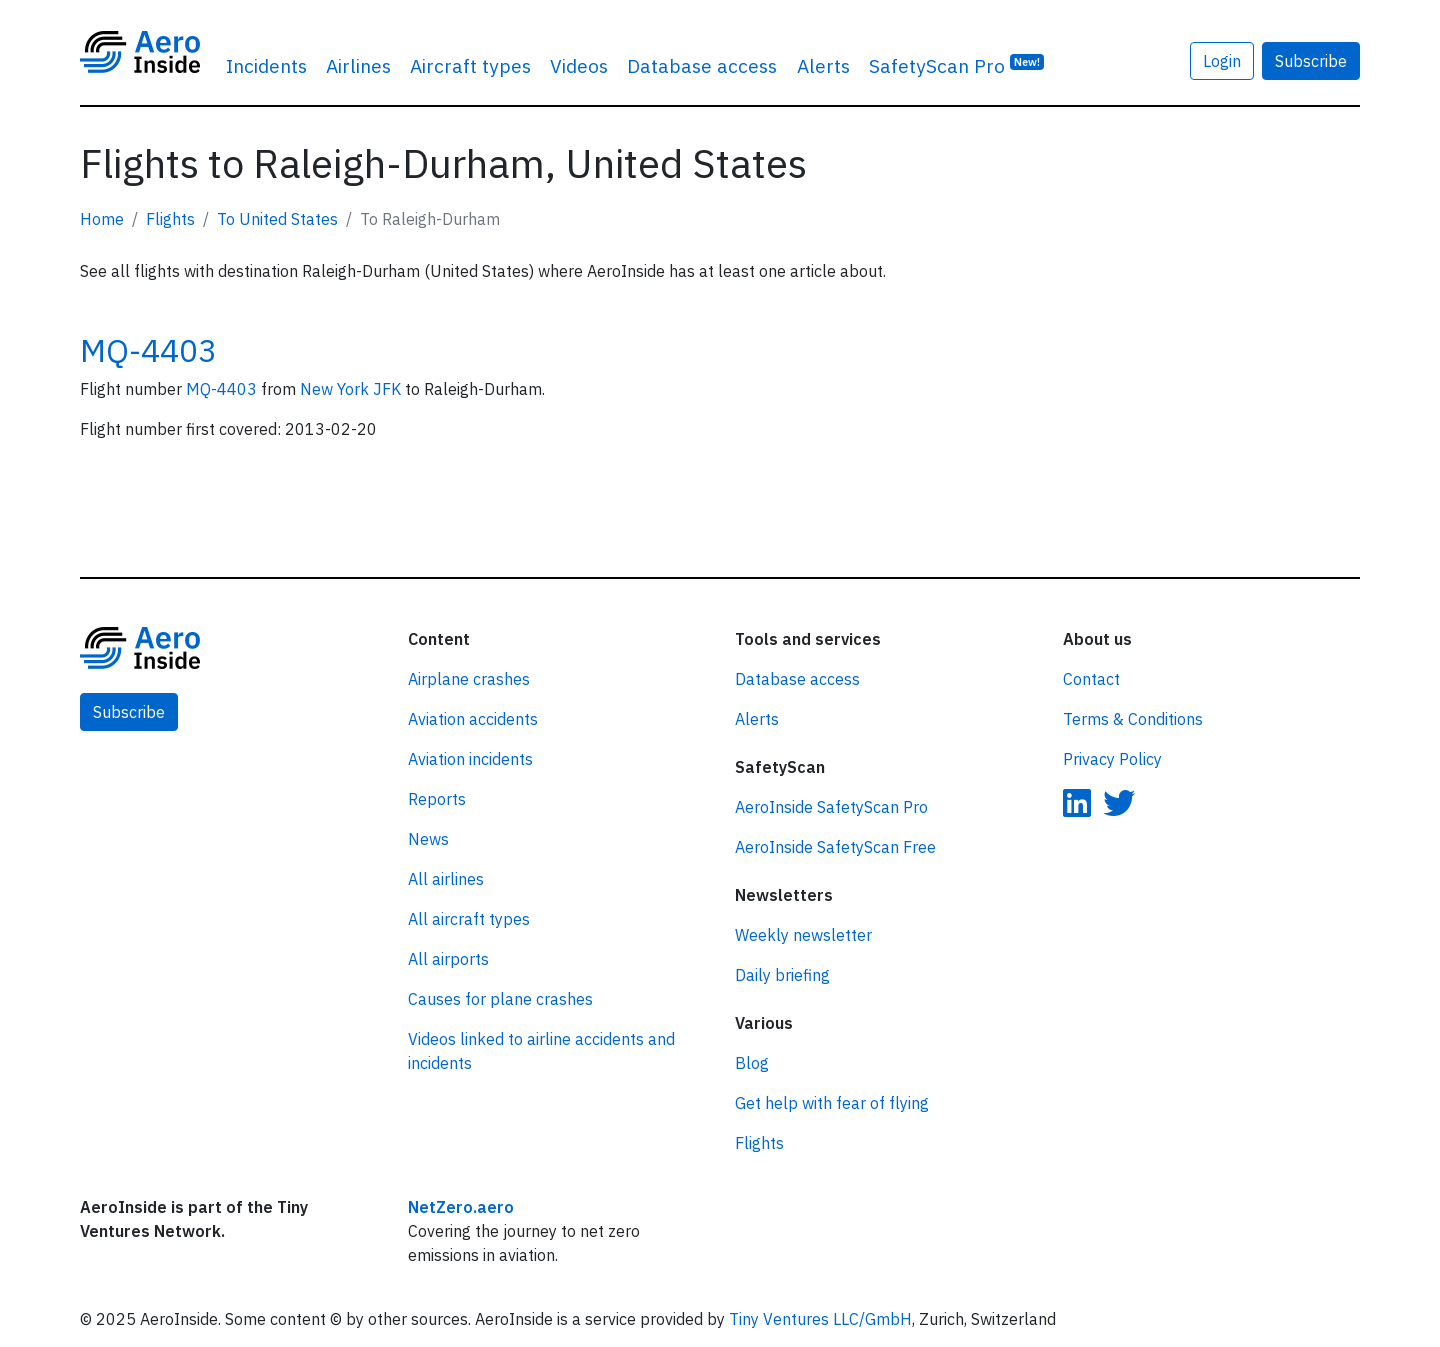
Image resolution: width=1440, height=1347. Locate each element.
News (428, 839)
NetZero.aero (461, 1207)
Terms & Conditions (1133, 719)
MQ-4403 (148, 350)
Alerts (823, 65)
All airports (448, 959)
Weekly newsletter (803, 935)
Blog (752, 1063)
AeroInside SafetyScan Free (835, 847)
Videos (579, 65)
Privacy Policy (1112, 759)
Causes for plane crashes (500, 999)
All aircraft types (469, 919)
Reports (437, 799)
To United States (277, 219)
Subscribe (1311, 61)
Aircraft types (470, 65)
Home (102, 219)
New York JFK (352, 389)
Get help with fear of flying (832, 1103)
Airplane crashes (469, 679)
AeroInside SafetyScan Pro (831, 807)
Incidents (266, 65)
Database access (702, 65)
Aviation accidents (473, 719)
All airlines (446, 879)
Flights (170, 219)
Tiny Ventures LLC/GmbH (820, 1319)
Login (1222, 61)
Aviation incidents (470, 759)
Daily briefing (782, 975)
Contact (1091, 679)
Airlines (358, 65)
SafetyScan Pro (957, 64)
